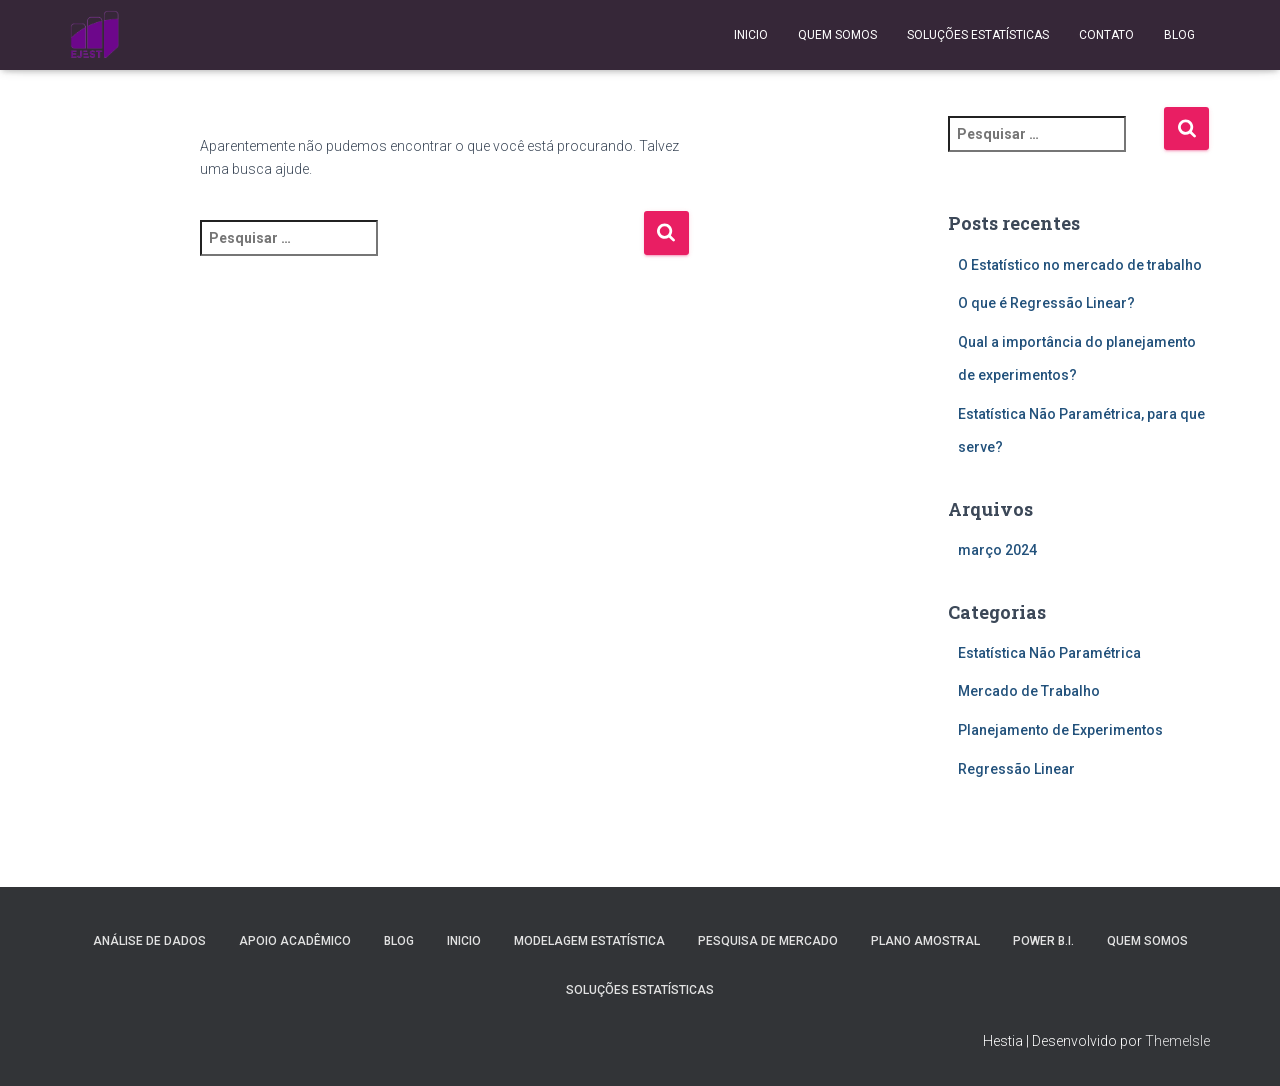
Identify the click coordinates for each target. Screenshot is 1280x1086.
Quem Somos (837, 35)
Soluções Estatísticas (978, 35)
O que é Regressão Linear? (1046, 303)
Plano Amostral (925, 941)
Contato (1106, 35)
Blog (1179, 35)
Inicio (751, 35)
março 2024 (997, 550)
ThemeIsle (1177, 1041)
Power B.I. (1043, 941)
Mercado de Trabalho (1029, 691)
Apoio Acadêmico (295, 941)
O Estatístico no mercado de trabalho (1080, 265)
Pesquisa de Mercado (768, 941)
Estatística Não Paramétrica (1049, 653)
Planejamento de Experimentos (1060, 730)
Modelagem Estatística (589, 941)
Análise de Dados (149, 941)
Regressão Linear (1016, 769)
